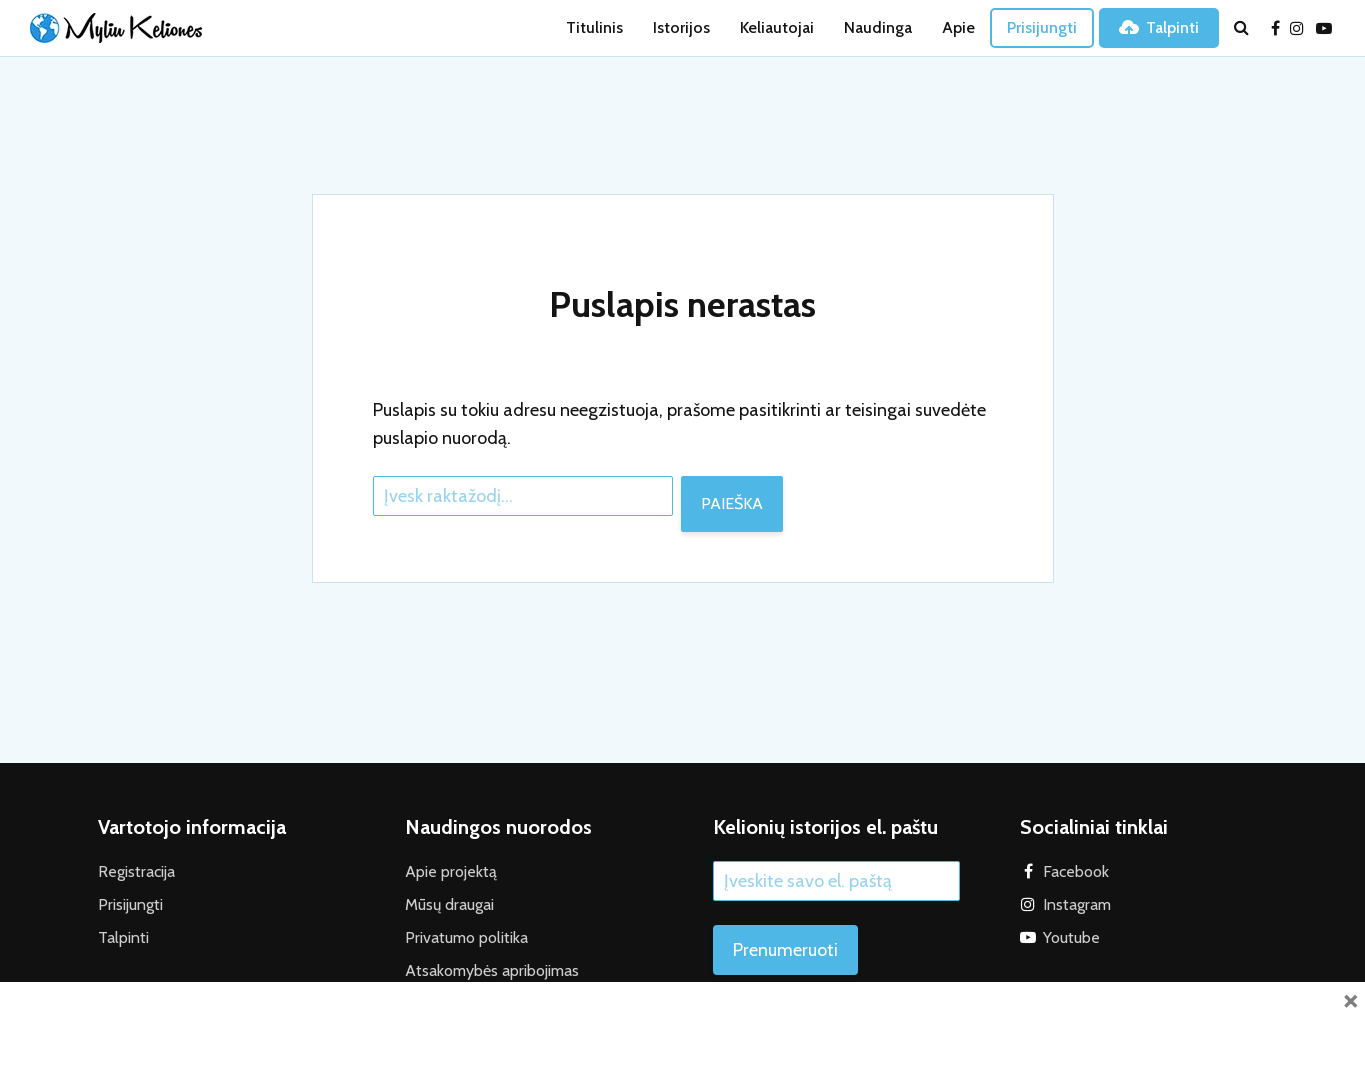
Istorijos (681, 27)
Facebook (1076, 871)
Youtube (1071, 937)
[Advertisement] (683, 1027)
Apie (958, 27)
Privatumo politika (466, 937)
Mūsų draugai (449, 904)
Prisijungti (1042, 27)
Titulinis (594, 27)
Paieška (732, 503)
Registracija (136, 871)
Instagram (1077, 904)
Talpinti (1159, 27)
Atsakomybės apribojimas (492, 970)
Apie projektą (451, 871)
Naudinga (878, 27)
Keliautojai (777, 27)
